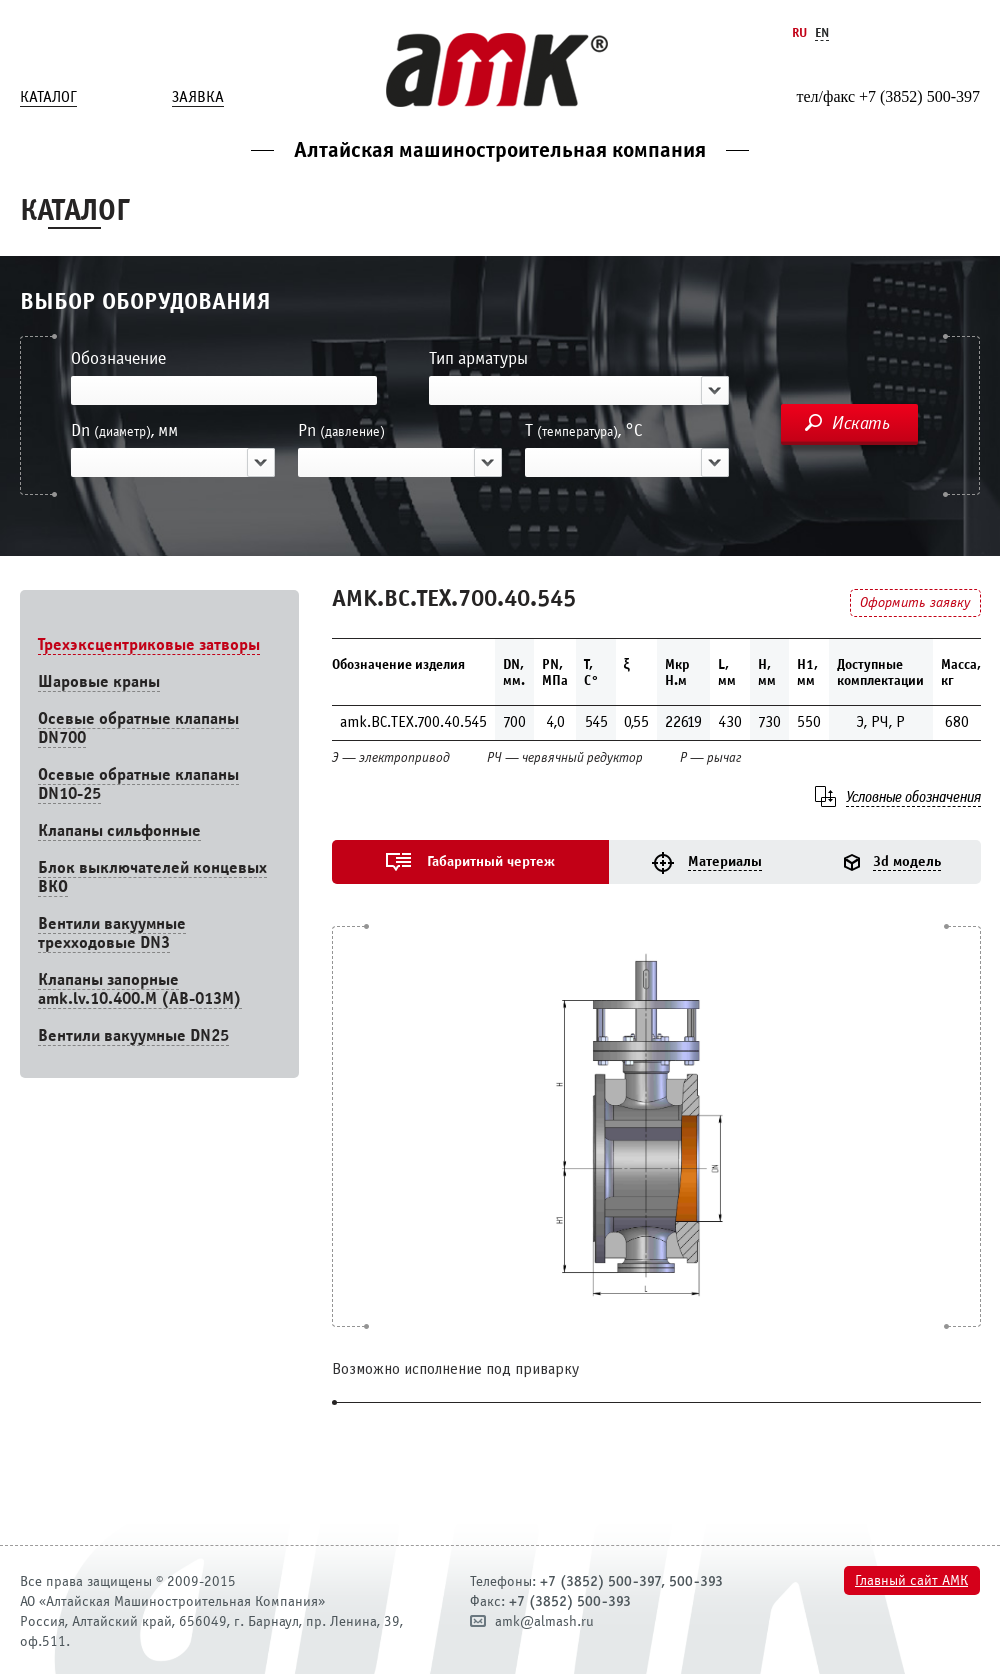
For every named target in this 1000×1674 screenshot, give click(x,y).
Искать (861, 423)
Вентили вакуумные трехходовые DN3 (112, 933)
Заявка (198, 97)
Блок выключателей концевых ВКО (152, 877)
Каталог (48, 97)
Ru (799, 32)
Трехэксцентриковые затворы (149, 644)
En (822, 32)
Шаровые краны (99, 681)
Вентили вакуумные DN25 (133, 1035)
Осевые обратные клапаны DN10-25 (138, 784)
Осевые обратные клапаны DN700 (138, 728)
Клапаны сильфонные (119, 830)
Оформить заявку (915, 602)
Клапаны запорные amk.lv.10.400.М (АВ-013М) (140, 989)
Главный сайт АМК (911, 1580)
